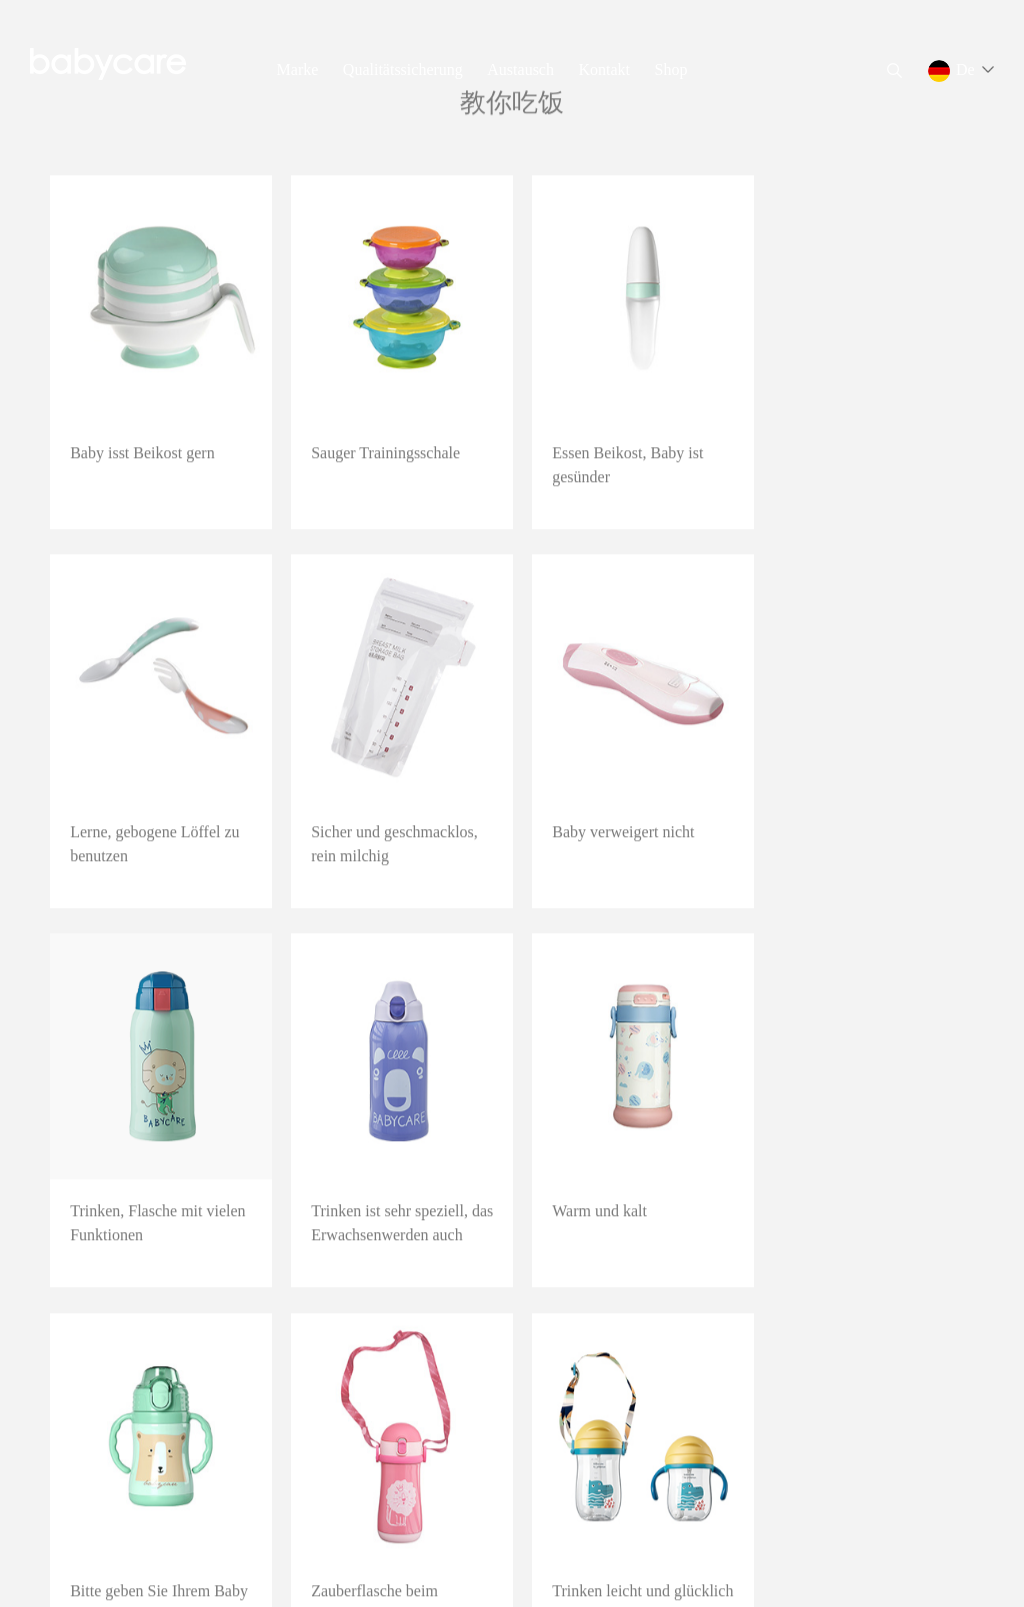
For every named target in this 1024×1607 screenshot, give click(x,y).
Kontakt (604, 69)
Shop (671, 69)
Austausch (520, 69)
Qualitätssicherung (403, 69)
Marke (298, 69)
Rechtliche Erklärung (250, 1566)
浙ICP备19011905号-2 (115, 1566)
